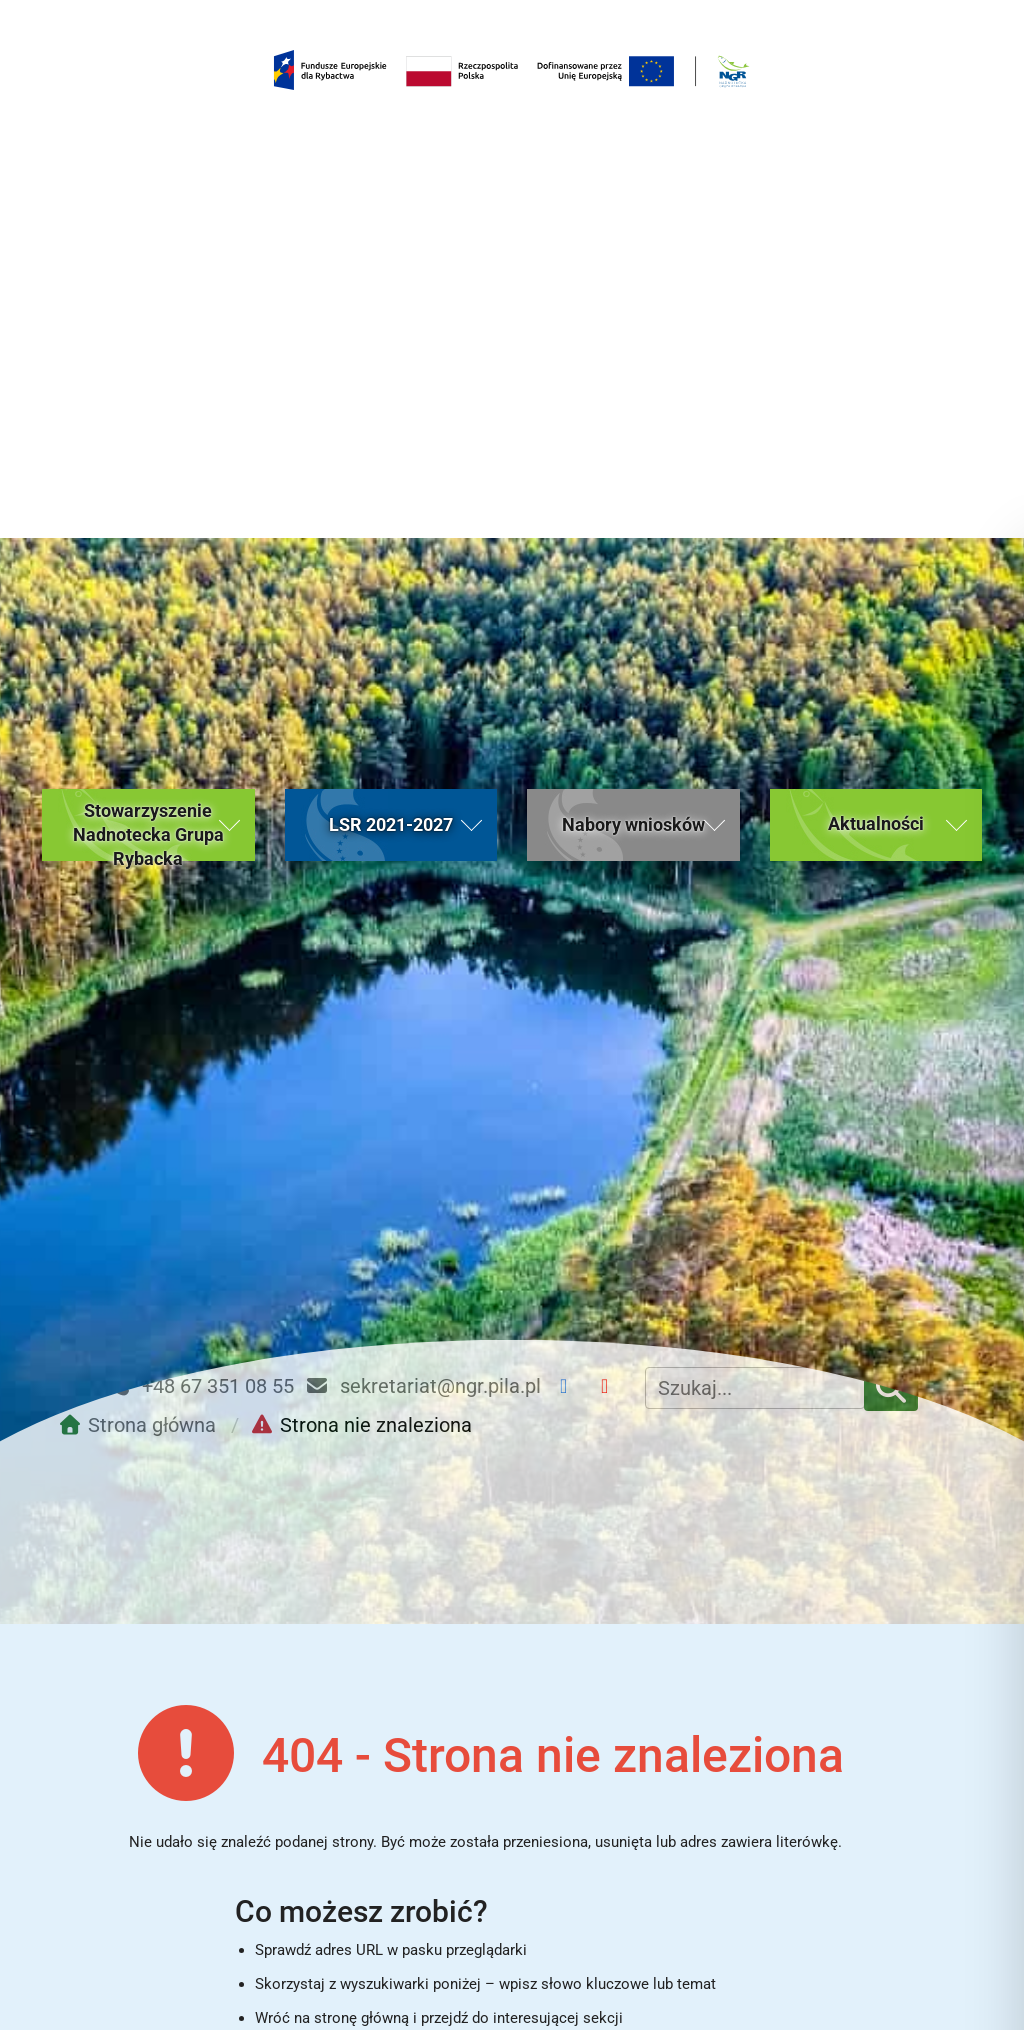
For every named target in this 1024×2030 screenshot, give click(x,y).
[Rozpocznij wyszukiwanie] (704, 1636)
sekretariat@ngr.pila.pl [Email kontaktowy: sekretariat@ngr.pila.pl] (422, 849)
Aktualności (365, 1843)
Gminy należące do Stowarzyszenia (521, 1990)
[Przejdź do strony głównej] (141, 888)
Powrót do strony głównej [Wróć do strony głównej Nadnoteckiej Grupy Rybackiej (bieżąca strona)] (485, 1706)
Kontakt (845, 1843)
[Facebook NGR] (571, 849)
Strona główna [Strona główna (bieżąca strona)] (125, 1843)
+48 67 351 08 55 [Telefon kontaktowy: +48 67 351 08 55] (200, 849)
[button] (148, 288)
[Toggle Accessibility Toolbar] (969, 1975)
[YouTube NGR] (612, 849)
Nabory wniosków (605, 1843)
